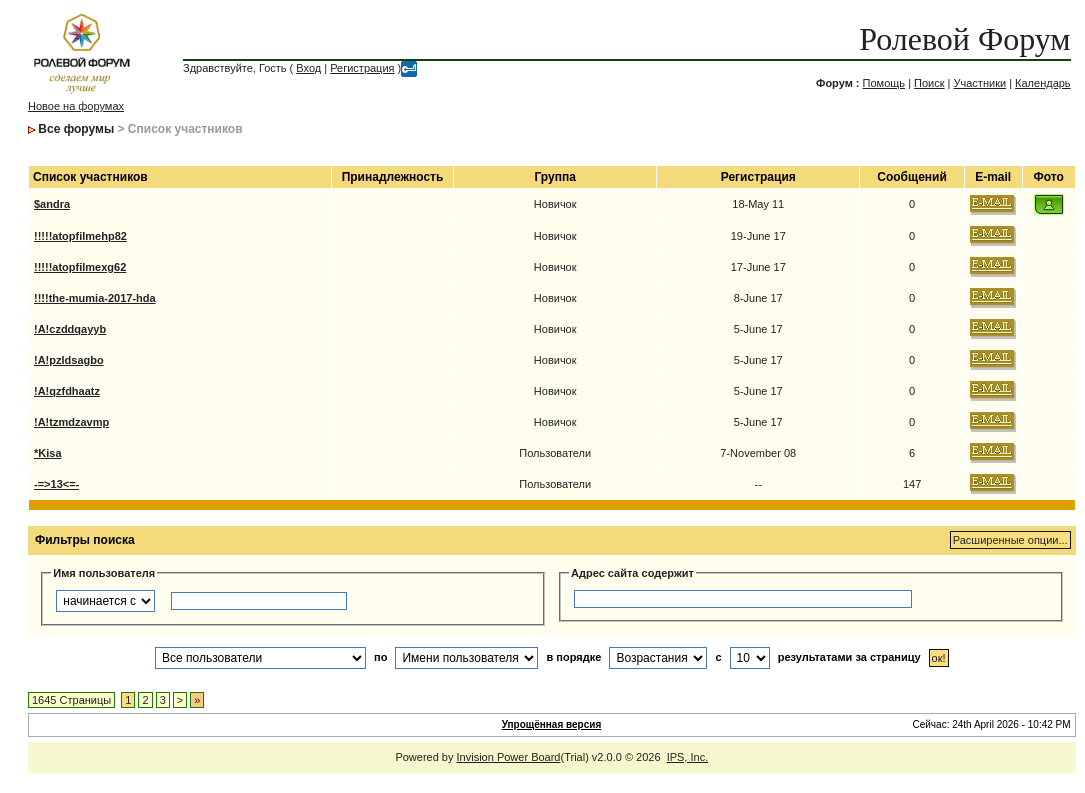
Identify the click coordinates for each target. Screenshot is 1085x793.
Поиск (929, 83)
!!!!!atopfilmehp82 (80, 236)
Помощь (884, 83)
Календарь (1043, 83)
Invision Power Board (509, 757)
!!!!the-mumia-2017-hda (95, 298)
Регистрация (362, 68)
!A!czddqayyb (70, 329)
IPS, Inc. (688, 757)
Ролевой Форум (964, 39)
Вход (308, 68)
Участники (980, 83)
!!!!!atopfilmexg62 (80, 267)
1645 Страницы (71, 700)
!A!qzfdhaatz (67, 391)
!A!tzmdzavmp (71, 422)
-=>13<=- (56, 484)
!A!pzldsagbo (69, 360)
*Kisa (48, 453)
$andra (52, 204)
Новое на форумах (76, 106)
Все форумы (76, 129)
